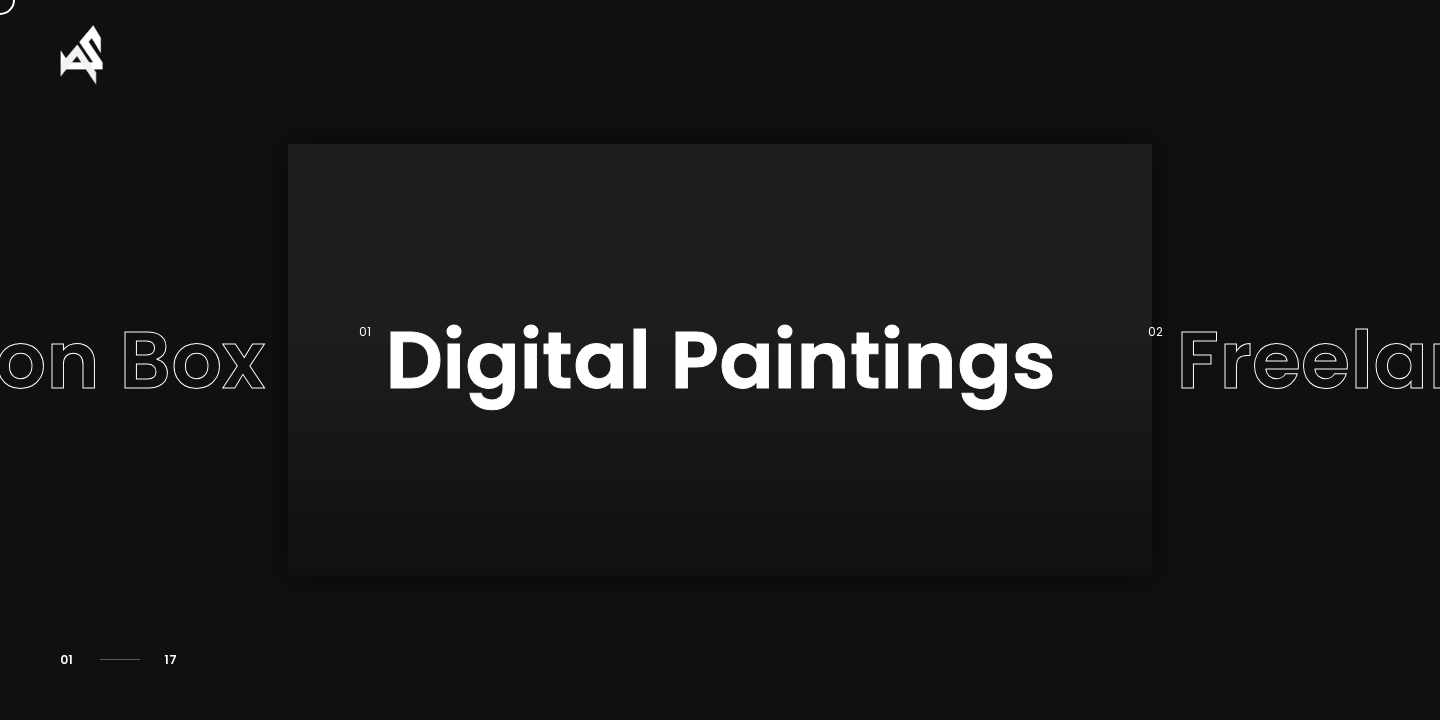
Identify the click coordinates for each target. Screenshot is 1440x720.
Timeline (1353, 54)
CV (1266, 54)
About (1187, 54)
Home (1098, 54)
